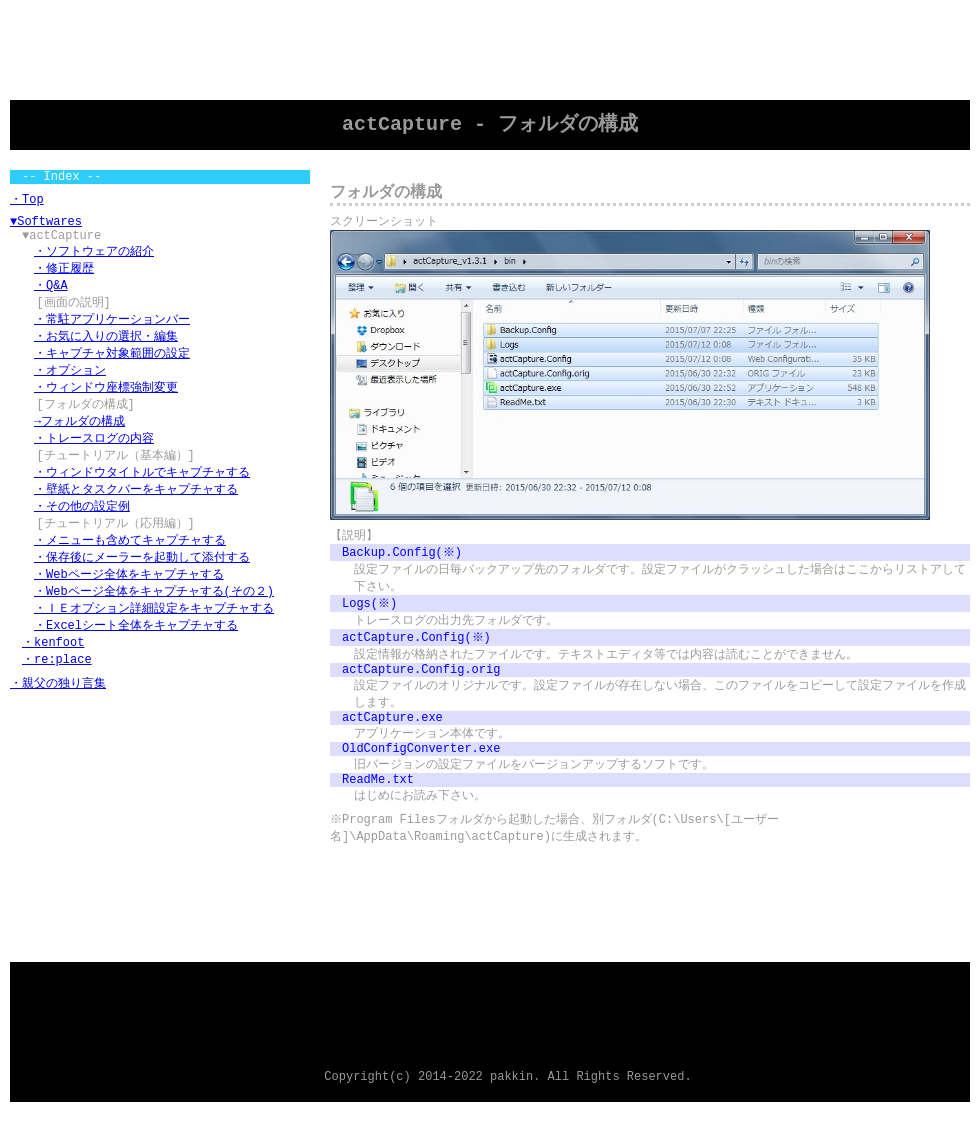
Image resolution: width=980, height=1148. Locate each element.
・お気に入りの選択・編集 (106, 351)
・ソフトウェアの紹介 (94, 261)
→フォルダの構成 (79, 441)
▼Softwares (46, 227)
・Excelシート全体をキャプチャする (136, 657)
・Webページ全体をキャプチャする (129, 603)
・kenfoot (53, 675)
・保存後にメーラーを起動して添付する (142, 585)
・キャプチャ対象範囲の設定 (112, 369)
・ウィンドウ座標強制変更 (106, 405)
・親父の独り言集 (58, 718)
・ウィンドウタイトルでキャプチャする (142, 495)
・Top (27, 202)
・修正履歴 (64, 279)
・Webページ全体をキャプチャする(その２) (154, 621)
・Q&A (51, 297)
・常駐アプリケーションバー (112, 333)
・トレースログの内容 (94, 459)
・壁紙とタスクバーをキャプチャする (136, 513)
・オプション (70, 387)
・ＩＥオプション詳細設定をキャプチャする (154, 639)
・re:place (57, 693)
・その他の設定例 (82, 531)
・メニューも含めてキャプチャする (130, 567)
